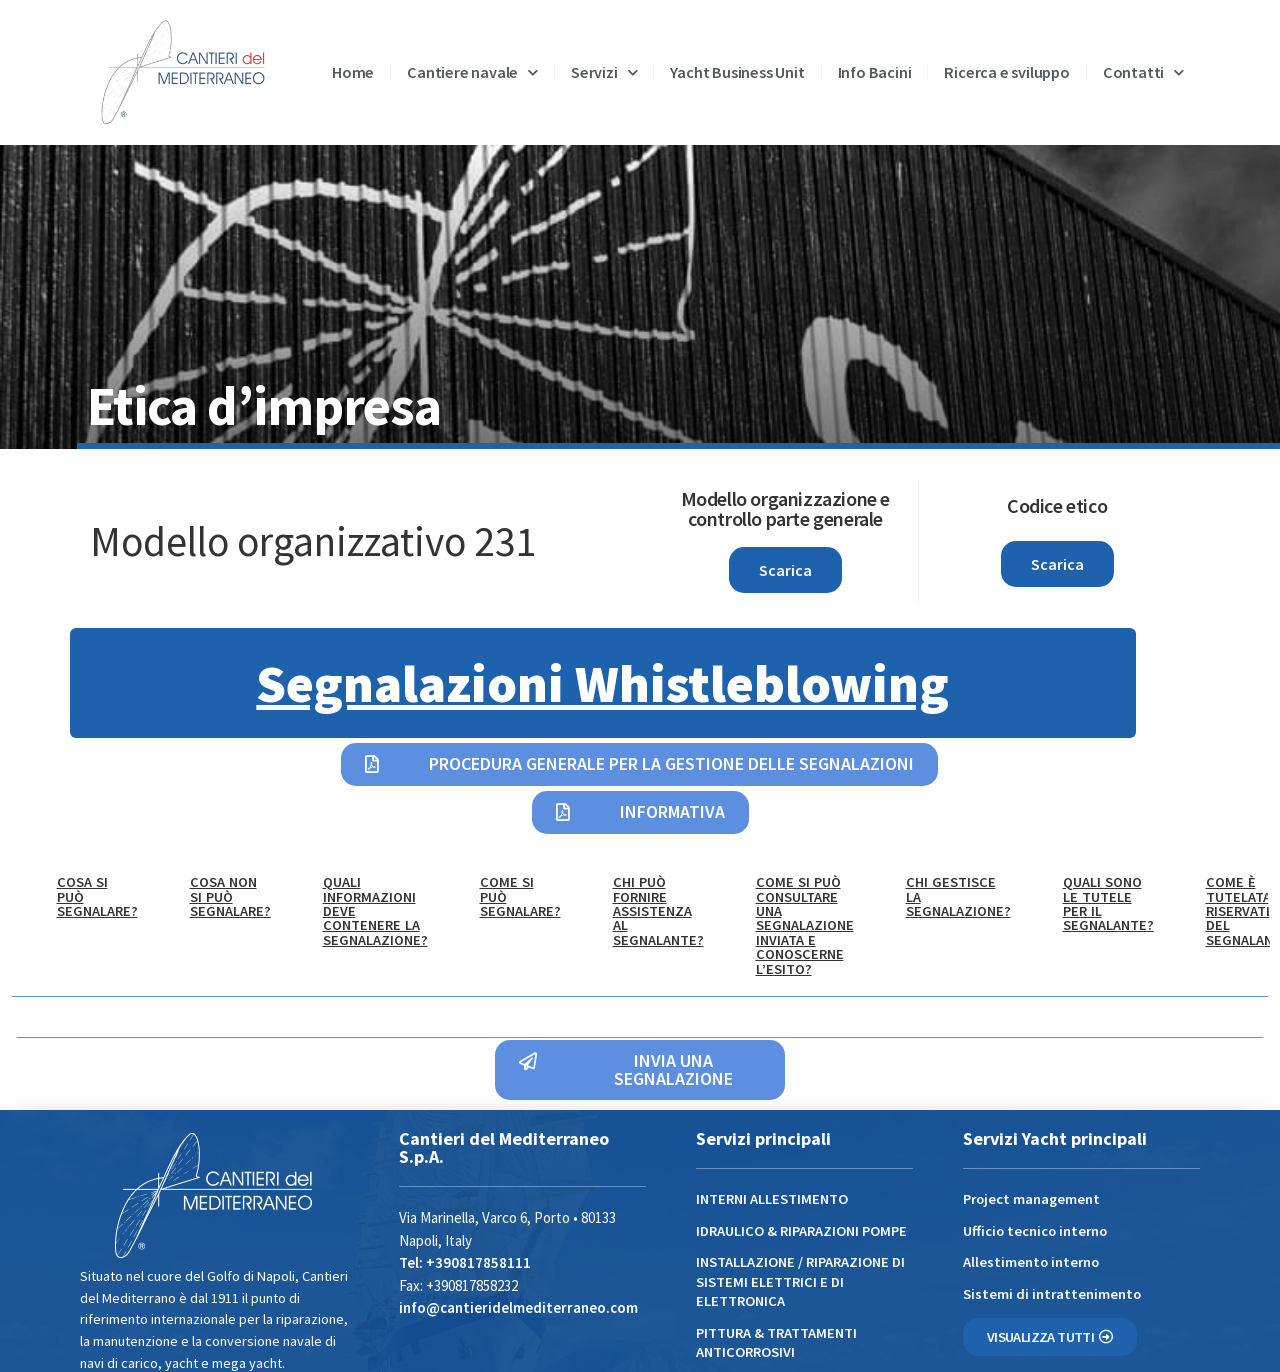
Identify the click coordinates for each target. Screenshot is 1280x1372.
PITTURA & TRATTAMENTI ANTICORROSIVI (776, 1342)
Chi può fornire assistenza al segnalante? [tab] (658, 911)
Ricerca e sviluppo (1006, 72)
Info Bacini (875, 72)
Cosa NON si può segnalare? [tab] (230, 896)
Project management (1031, 1199)
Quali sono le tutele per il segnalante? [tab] (1108, 903)
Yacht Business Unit (737, 72)
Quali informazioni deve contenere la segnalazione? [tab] (375, 911)
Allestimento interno (1031, 1262)
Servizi (604, 72)
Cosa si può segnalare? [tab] (97, 896)
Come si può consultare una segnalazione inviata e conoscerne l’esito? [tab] (805, 925)
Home (353, 72)
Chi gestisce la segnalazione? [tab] (958, 896)
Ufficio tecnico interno (1035, 1231)
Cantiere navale (472, 72)
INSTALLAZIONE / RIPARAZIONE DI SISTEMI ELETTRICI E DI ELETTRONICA (800, 1281)
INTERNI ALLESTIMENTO (772, 1199)
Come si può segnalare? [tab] (520, 896)
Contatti (1143, 72)
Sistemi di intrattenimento (1052, 1294)
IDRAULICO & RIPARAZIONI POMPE (801, 1231)
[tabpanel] (640, 1017)
